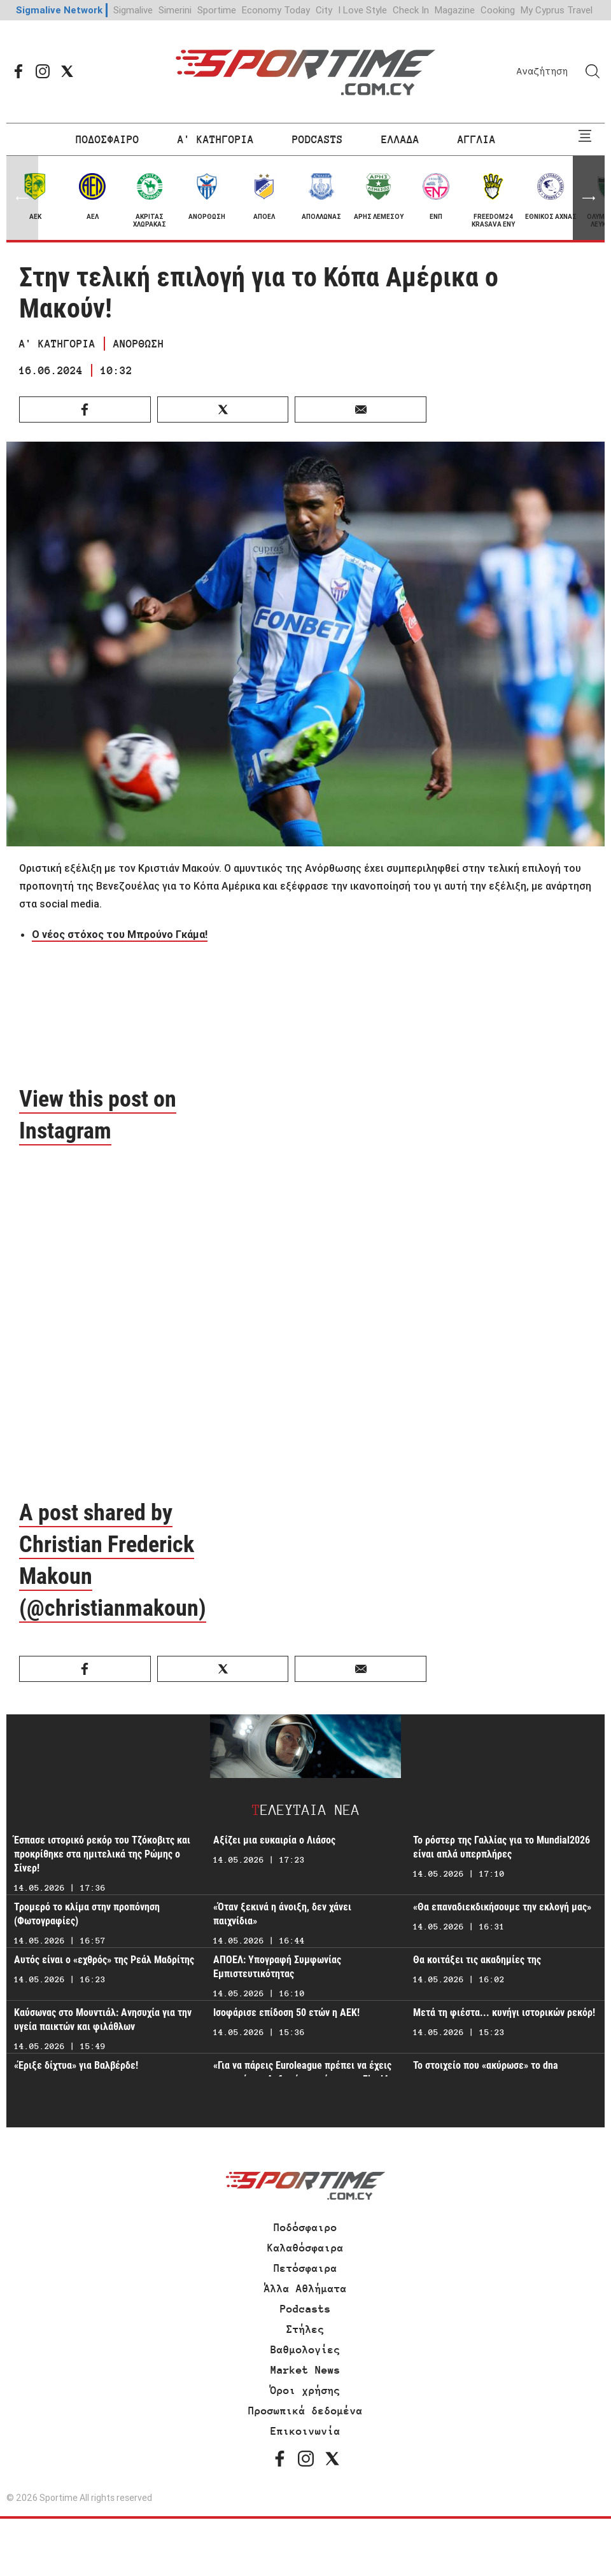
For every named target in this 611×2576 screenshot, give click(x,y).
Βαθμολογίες (305, 2349)
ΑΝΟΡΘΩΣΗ (138, 343)
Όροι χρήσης (305, 2390)
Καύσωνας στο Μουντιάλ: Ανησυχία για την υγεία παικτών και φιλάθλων (103, 2019)
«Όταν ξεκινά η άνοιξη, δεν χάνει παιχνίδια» (282, 1914)
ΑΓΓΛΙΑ (477, 139)
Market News (305, 2369)
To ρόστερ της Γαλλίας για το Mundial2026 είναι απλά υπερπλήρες (501, 1847)
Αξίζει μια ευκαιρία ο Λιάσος (274, 1840)
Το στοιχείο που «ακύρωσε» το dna (485, 2065)
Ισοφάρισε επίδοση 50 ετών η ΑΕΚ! (286, 2012)
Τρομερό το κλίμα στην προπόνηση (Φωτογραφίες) (87, 1914)
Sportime (216, 10)
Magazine (455, 10)
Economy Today (276, 10)
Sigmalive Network (59, 10)
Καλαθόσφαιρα (305, 2247)
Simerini (175, 10)
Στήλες (305, 2329)
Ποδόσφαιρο (305, 2227)
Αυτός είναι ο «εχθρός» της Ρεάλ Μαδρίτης (104, 1960)
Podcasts (305, 2308)
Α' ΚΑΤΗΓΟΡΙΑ (216, 139)
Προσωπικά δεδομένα (305, 2410)
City (324, 10)
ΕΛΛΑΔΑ (400, 139)
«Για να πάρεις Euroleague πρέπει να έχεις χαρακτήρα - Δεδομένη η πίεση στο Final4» (303, 2072)
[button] (589, 198)
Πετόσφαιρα (305, 2268)
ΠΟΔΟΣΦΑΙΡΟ (107, 139)
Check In (411, 10)
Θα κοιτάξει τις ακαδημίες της (477, 1960)
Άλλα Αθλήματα (305, 2288)
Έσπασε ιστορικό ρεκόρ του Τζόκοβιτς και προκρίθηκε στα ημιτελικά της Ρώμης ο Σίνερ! (102, 1854)
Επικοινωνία (305, 2431)
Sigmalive (133, 10)
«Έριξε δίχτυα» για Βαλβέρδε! (76, 2065)
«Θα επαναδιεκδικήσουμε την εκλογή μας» (502, 1907)
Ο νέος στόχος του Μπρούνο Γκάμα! (119, 934)
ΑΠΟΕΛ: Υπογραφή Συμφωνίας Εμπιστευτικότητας (277, 1967)
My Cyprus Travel (557, 10)
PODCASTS (317, 139)
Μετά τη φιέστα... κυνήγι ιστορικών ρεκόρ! (504, 2012)
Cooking (498, 10)
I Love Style (362, 10)
